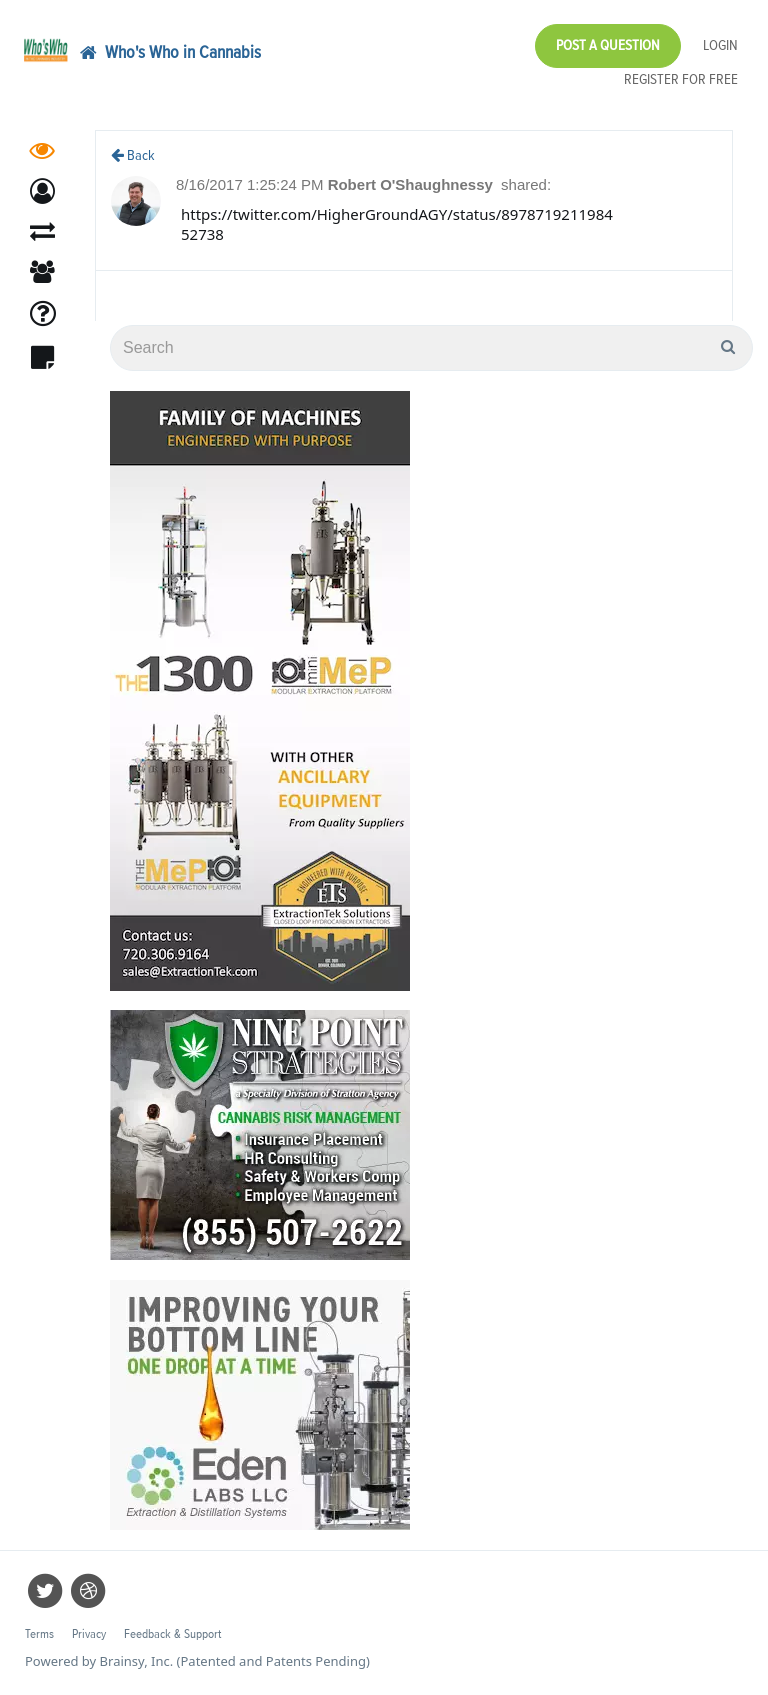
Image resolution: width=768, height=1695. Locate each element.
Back (133, 155)
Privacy (89, 1634)
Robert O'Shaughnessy (412, 184)
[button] (42, 197)
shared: (526, 184)
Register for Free (681, 79)
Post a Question (608, 45)
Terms (39, 1634)
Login (720, 45)
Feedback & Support (172, 1634)
